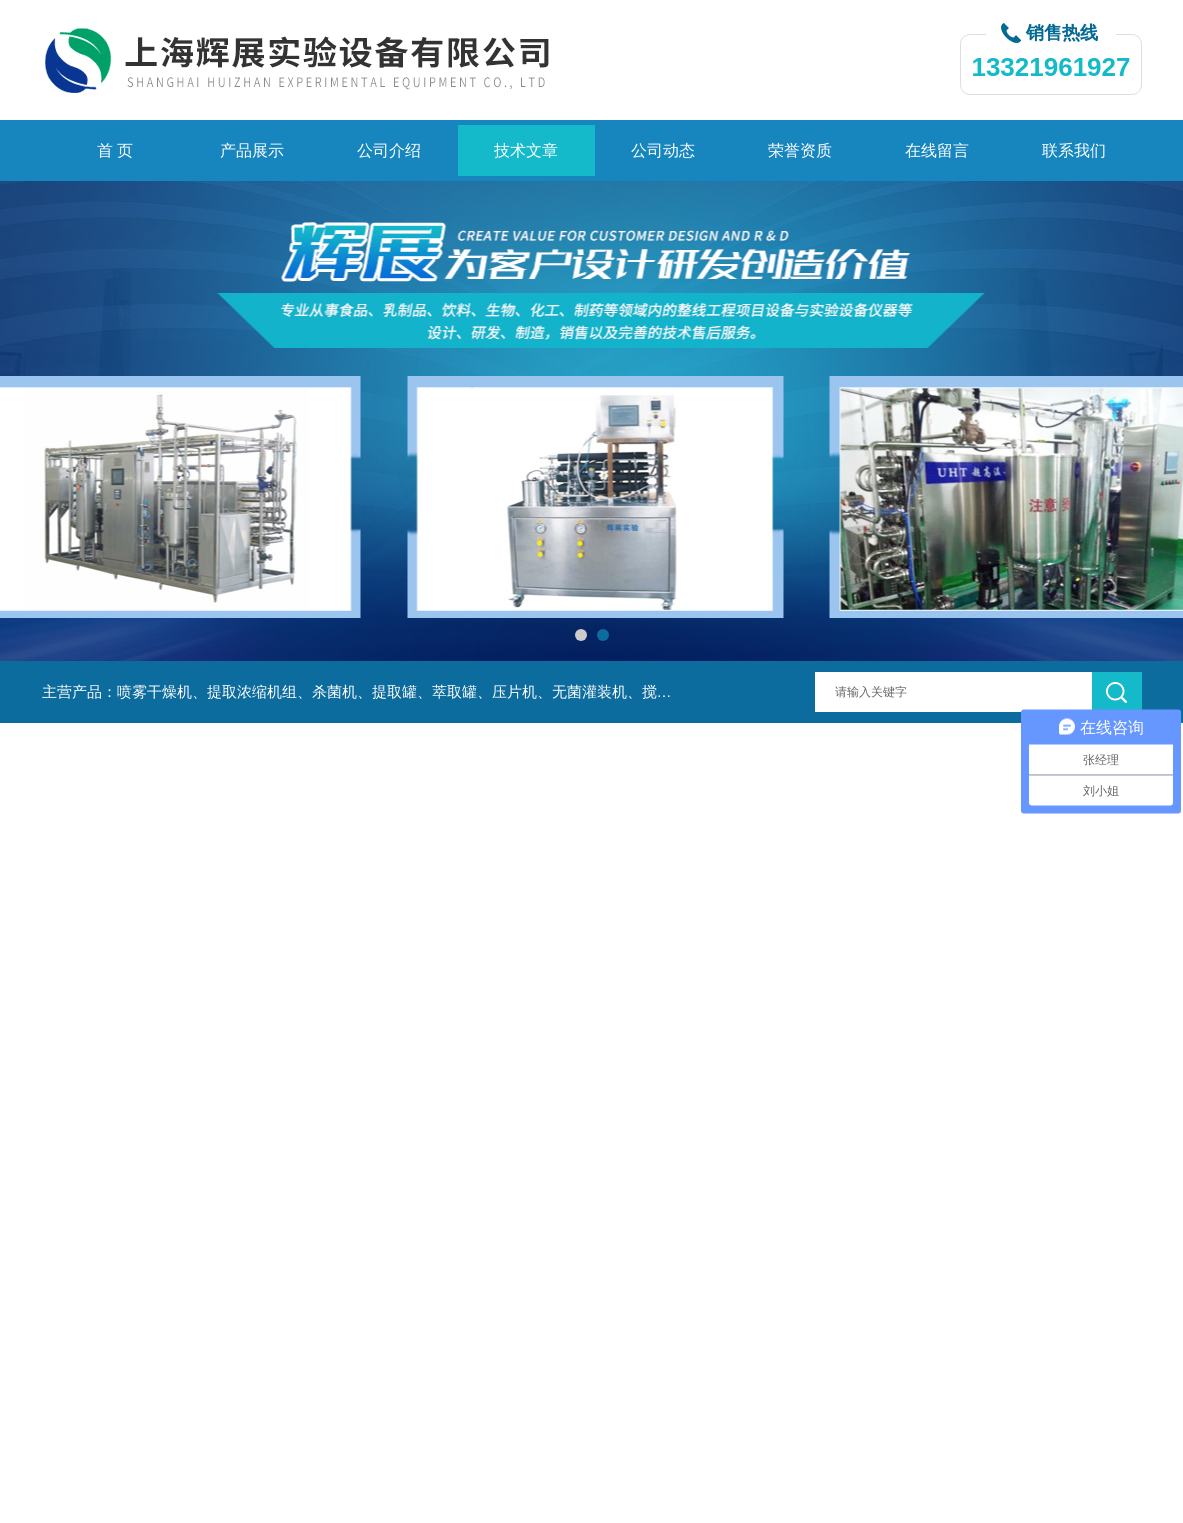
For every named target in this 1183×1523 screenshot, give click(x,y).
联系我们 (1074, 150)
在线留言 (937, 150)
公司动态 (663, 150)
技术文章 (526, 150)
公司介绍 (389, 150)
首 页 (115, 150)
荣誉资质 (800, 150)
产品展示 (252, 150)
